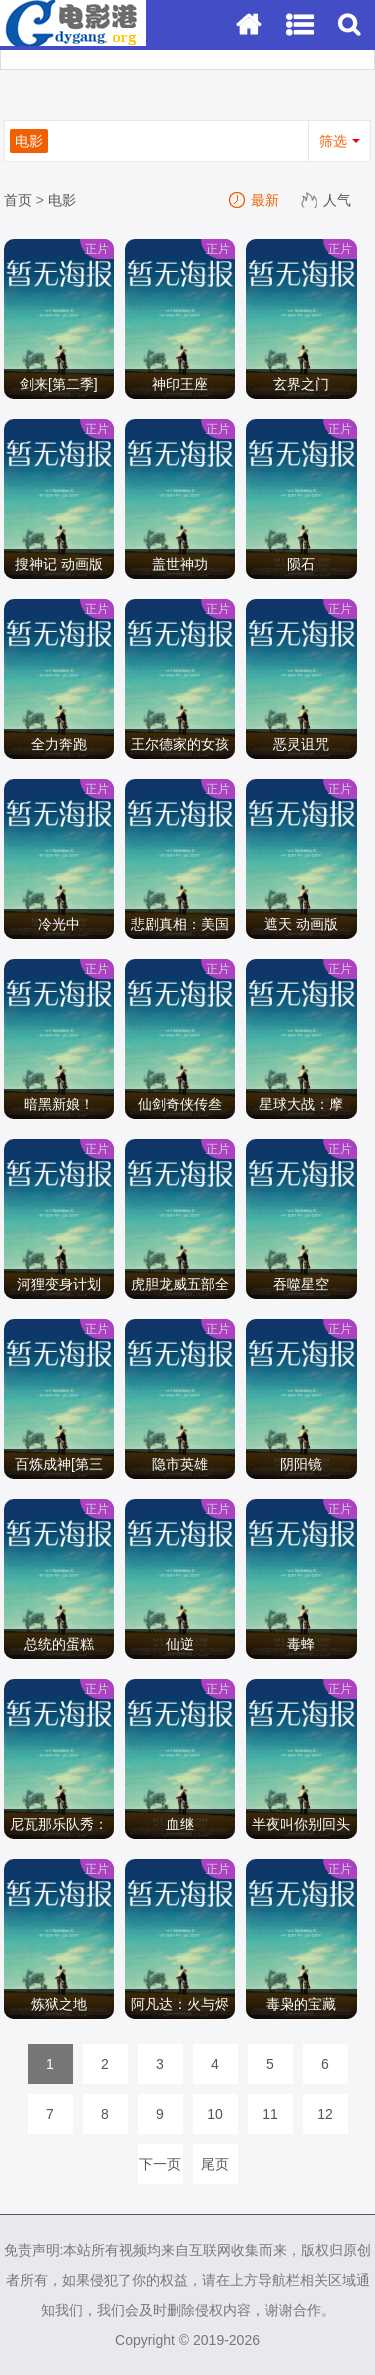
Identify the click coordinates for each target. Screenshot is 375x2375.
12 (325, 2114)
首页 (18, 200)
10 (215, 2114)
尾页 (215, 2164)
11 (270, 2114)
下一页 (160, 2164)
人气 (327, 200)
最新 (255, 200)
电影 (62, 200)
